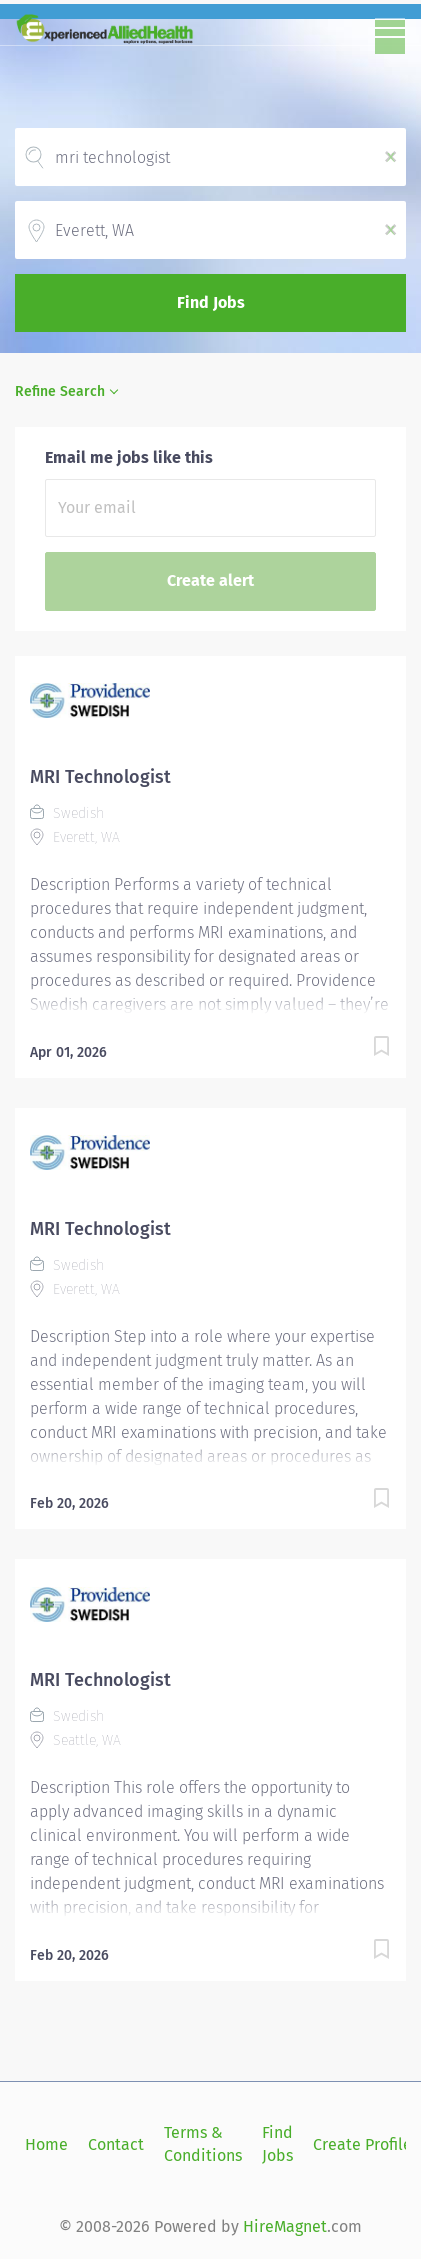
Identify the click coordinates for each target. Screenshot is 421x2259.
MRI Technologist (100, 777)
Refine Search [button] (60, 391)
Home (46, 2144)
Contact (116, 2144)
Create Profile (362, 2144)
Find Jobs (211, 302)
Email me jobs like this (129, 457)
